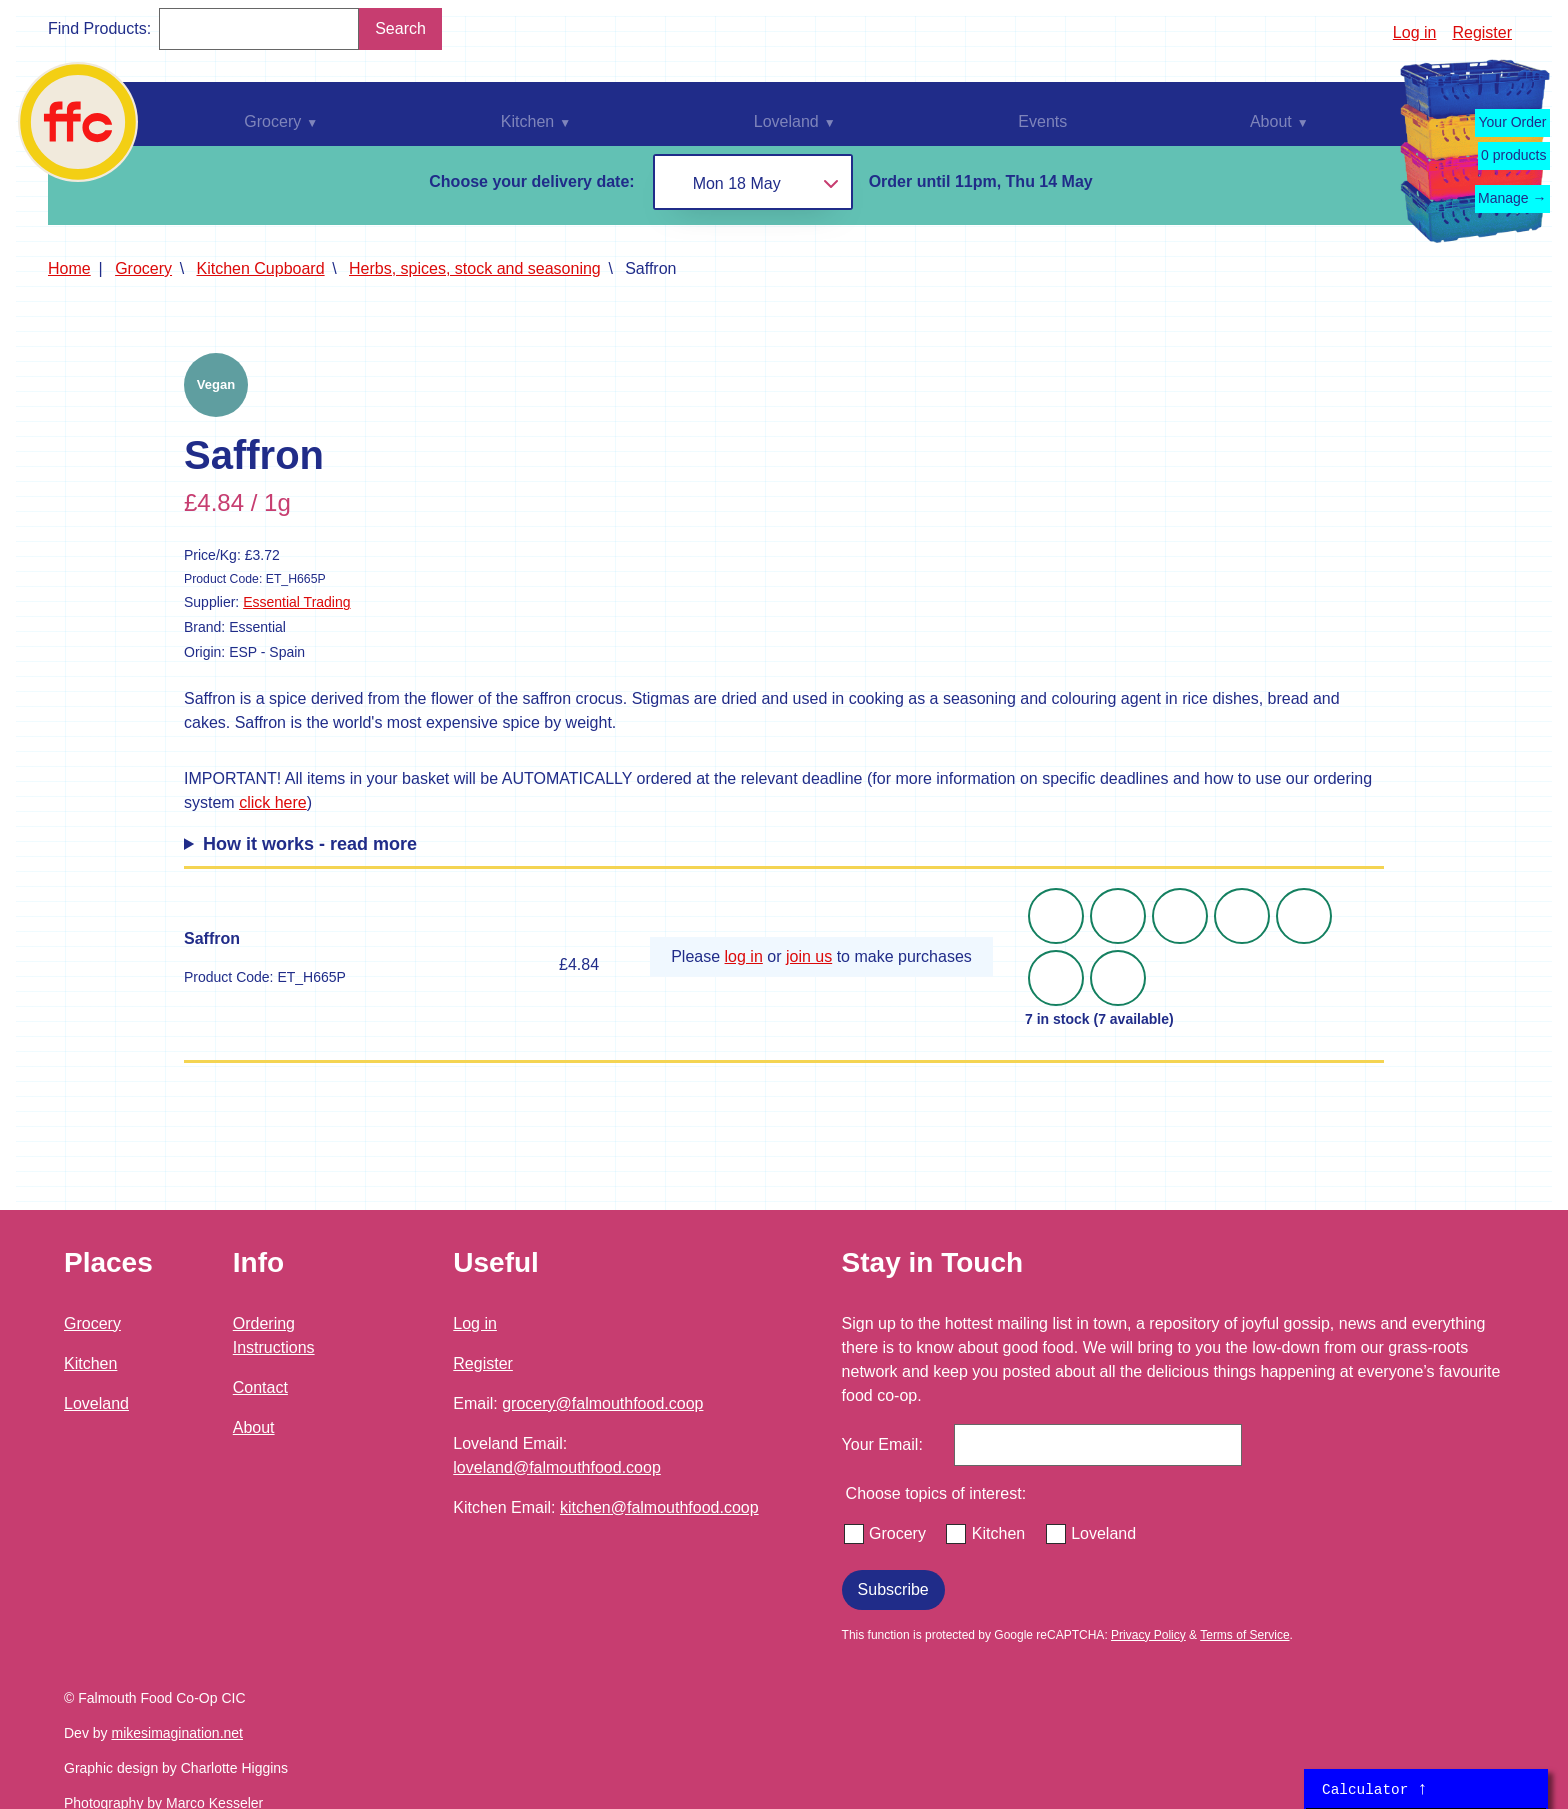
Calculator (1375, 1789)
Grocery (143, 268)
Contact (260, 1387)
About (254, 1427)
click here (273, 802)
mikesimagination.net (177, 1733)
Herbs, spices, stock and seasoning (475, 268)
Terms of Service (1244, 1635)
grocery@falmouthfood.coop (602, 1403)
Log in (1415, 32)
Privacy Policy (1148, 1635)
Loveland (96, 1403)
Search (400, 28)
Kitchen (90, 1363)
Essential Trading (296, 602)
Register (1482, 32)
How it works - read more (310, 844)
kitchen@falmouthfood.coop (659, 1507)
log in (744, 956)
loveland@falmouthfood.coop (557, 1467)
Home (69, 268)
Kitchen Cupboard (261, 268)
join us (809, 956)
